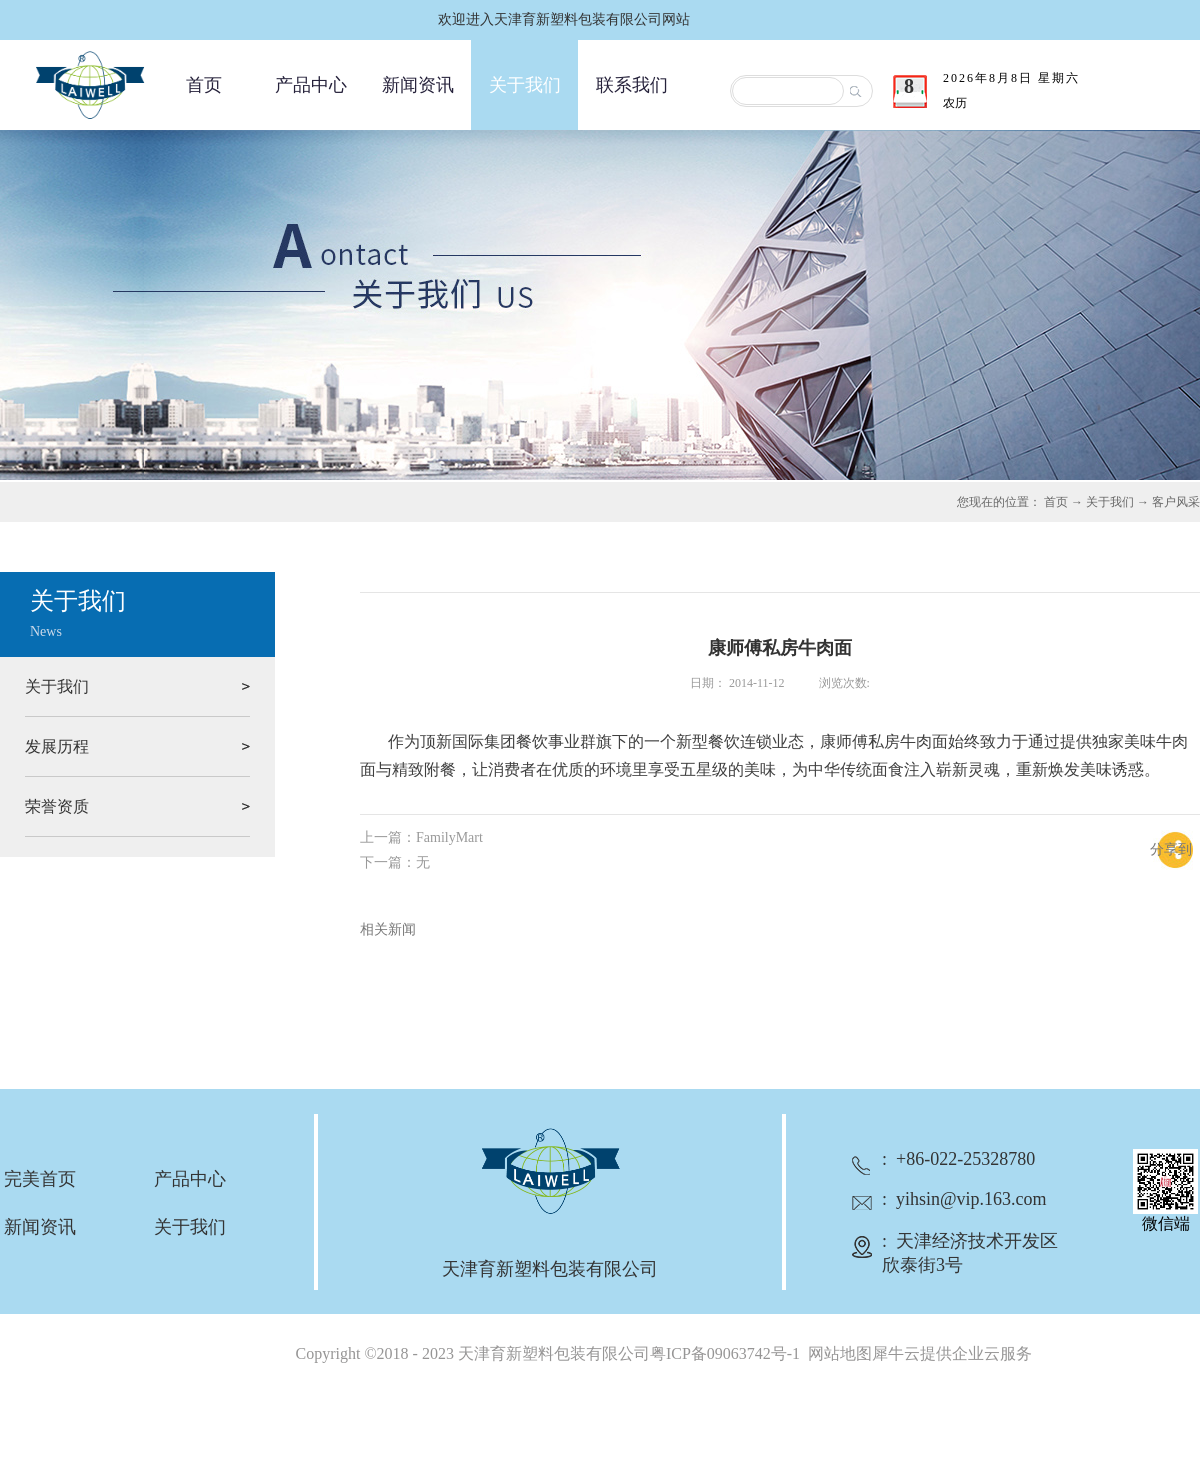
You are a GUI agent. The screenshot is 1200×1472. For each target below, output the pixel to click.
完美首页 (40, 1179)
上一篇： (421, 837)
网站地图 (836, 1353)
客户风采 (1176, 502)
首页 (204, 85)
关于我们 (1110, 502)
